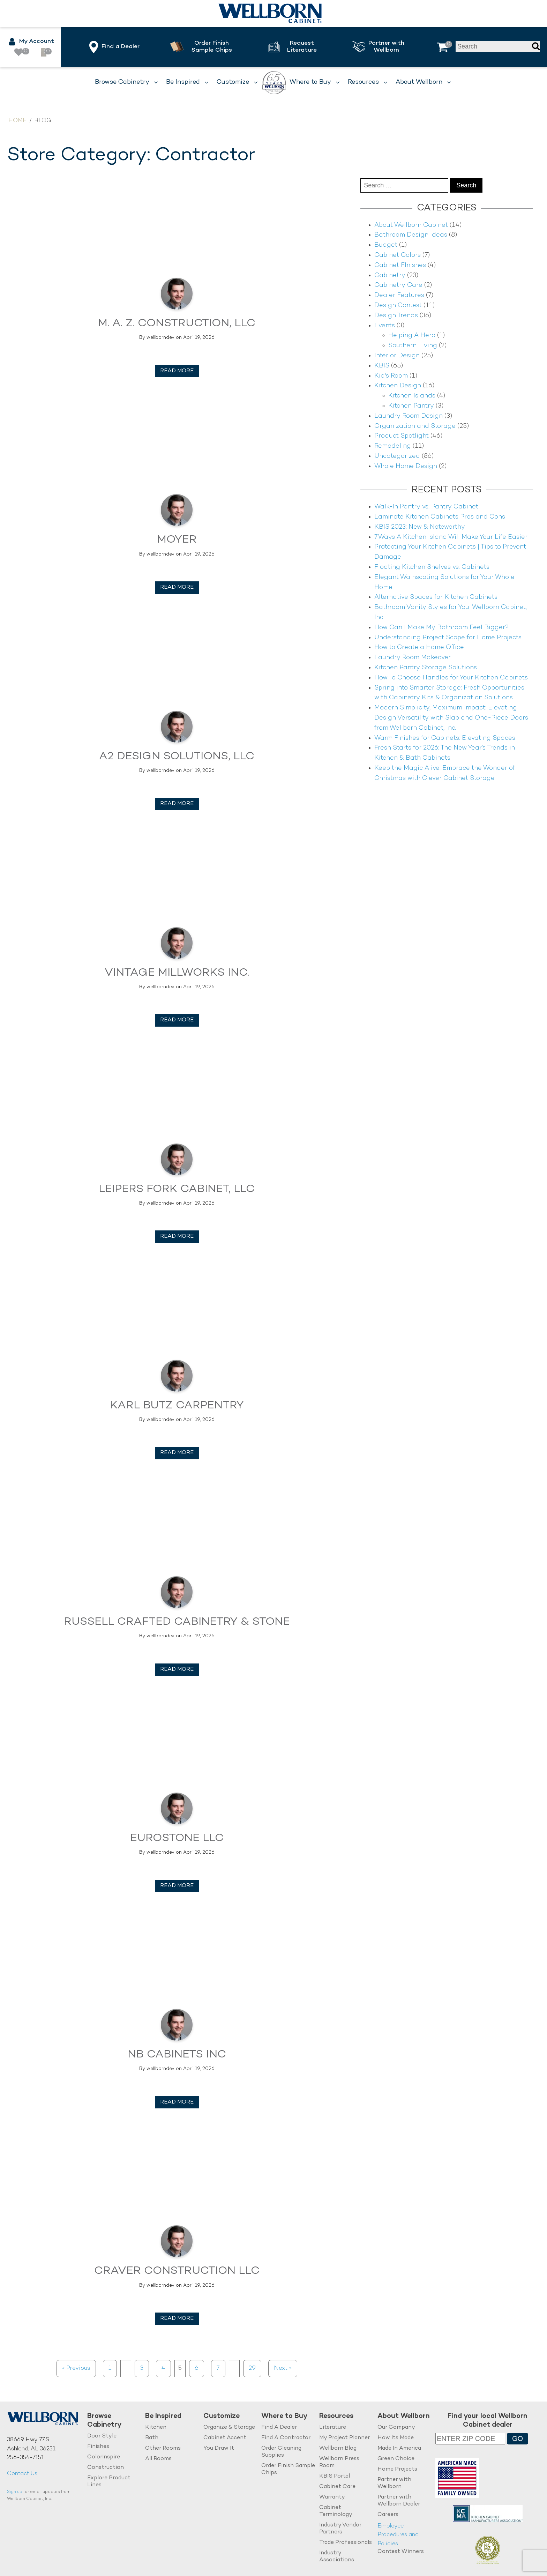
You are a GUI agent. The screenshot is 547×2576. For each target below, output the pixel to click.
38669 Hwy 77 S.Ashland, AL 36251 (31, 2444)
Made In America (399, 2448)
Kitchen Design (397, 385)
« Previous (76, 2368)
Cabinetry (389, 275)
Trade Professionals (345, 2543)
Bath (151, 2438)
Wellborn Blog (338, 2448)
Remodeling (392, 446)
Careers (387, 2515)
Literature (332, 2427)
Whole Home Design (405, 466)
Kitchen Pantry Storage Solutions (425, 667)
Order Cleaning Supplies (281, 2451)
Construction (105, 2468)
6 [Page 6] (196, 2368)
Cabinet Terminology (335, 2511)
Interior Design (397, 355)
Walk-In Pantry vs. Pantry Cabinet (426, 507)
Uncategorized (397, 456)
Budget (385, 245)
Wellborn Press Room (339, 2462)
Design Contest (398, 305)
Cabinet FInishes (400, 265)
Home (17, 121)
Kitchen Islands (411, 396)
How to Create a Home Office (419, 647)
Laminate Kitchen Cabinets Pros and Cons (439, 517)
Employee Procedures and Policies (398, 2535)
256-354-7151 (25, 2458)
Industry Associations (336, 2556)
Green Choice (395, 2459)
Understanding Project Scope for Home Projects (448, 637)
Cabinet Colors (397, 255)
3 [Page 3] (141, 2368)
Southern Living (412, 345)
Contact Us (22, 2474)
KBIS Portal (334, 2476)
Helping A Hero (411, 335)
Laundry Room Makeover (412, 657)
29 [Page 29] (252, 2368)
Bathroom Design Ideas (410, 235)
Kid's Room (391, 376)
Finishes (98, 2447)
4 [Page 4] (163, 2368)
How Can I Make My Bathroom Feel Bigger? (441, 627)
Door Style (102, 2436)
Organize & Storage (229, 2427)
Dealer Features (399, 295)
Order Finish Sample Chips (288, 2469)
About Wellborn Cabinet (411, 225)
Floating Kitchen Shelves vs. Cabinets (431, 567)
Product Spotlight (401, 436)
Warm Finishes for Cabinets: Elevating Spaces (444, 738)
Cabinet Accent (224, 2438)
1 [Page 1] (109, 2368)
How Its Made (395, 2438)
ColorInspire (103, 2457)
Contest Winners (400, 2552)
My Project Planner (344, 2438)
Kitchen (155, 2427)
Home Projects (397, 2469)
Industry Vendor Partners (340, 2528)
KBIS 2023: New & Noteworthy (419, 527)
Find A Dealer (279, 2427)
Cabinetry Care (398, 285)
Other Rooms (163, 2448)
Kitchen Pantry (411, 406)
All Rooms (158, 2459)
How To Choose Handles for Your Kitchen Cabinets (451, 678)
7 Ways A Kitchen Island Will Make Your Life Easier (450, 537)
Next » (283, 2368)
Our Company (396, 2427)
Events (384, 325)
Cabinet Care (337, 2487)
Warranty (332, 2497)
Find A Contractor (285, 2438)
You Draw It (218, 2448)
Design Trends (396, 315)
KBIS (381, 366)
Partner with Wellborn (394, 2483)
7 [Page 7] (218, 2368)
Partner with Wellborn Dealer (398, 2500)
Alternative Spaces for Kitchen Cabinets (435, 597)
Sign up (14, 2492)
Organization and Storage (415, 426)
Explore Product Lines (108, 2481)
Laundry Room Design (408, 416)
